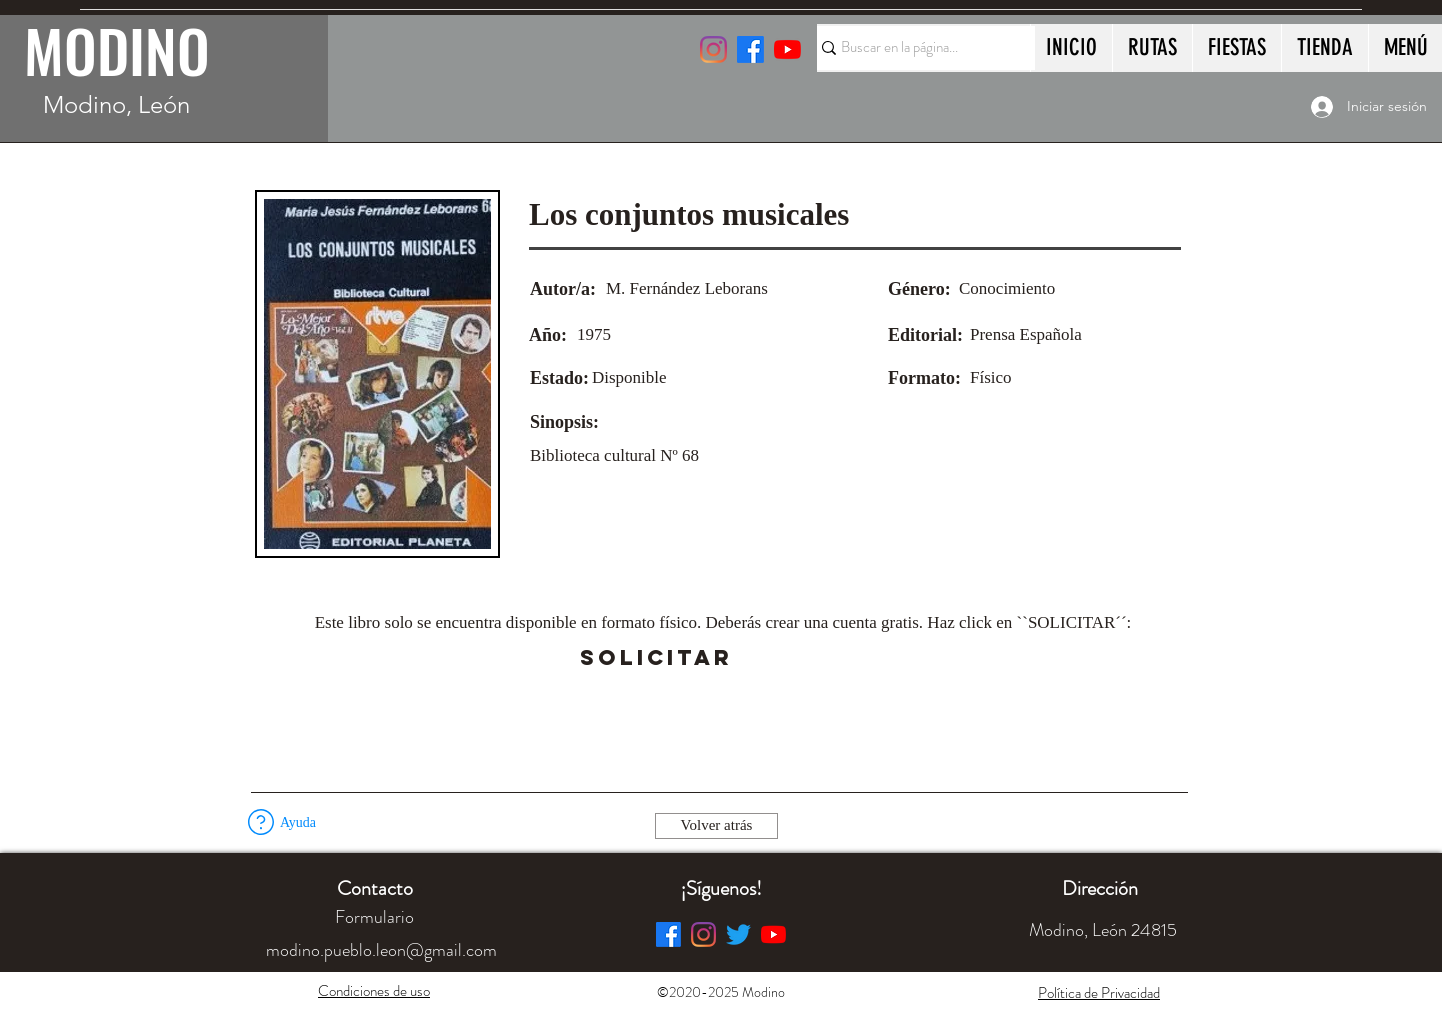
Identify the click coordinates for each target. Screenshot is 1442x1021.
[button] (788, 658)
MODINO (117, 50)
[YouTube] (787, 49)
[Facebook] (668, 934)
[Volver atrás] (716, 826)
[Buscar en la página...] (917, 48)
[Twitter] (738, 934)
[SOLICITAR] (656, 658)
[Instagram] (713, 49)
